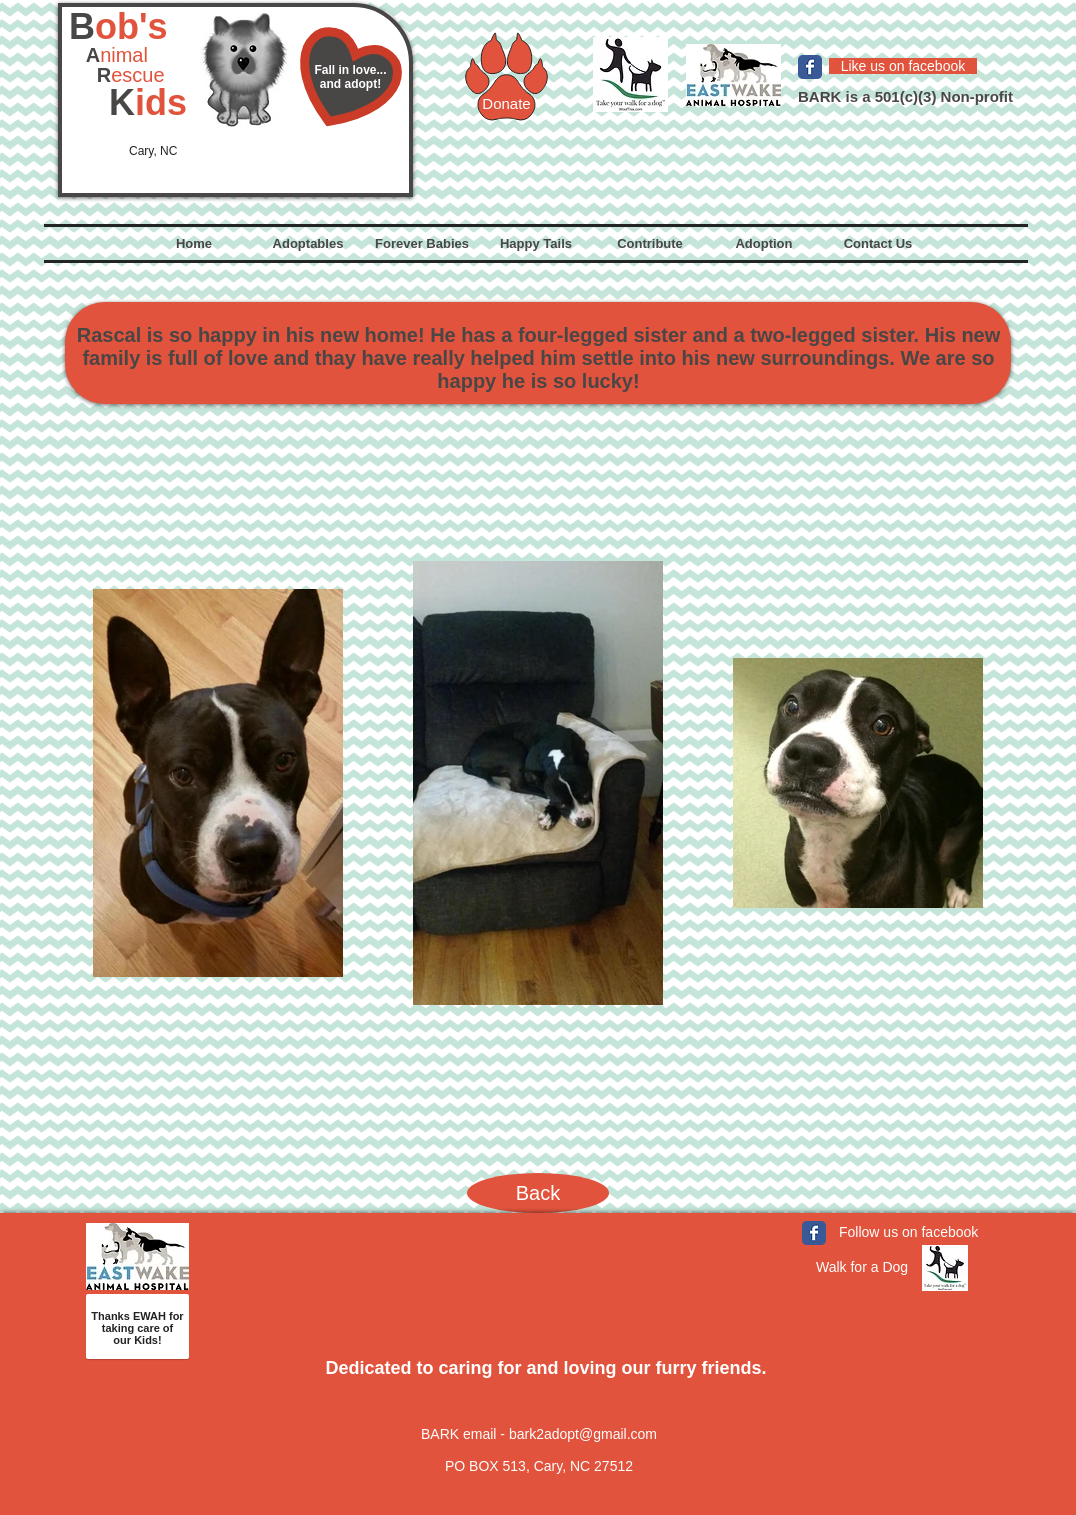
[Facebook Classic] (810, 67)
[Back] (538, 1193)
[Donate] (506, 103)
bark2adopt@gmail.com (583, 1434)
